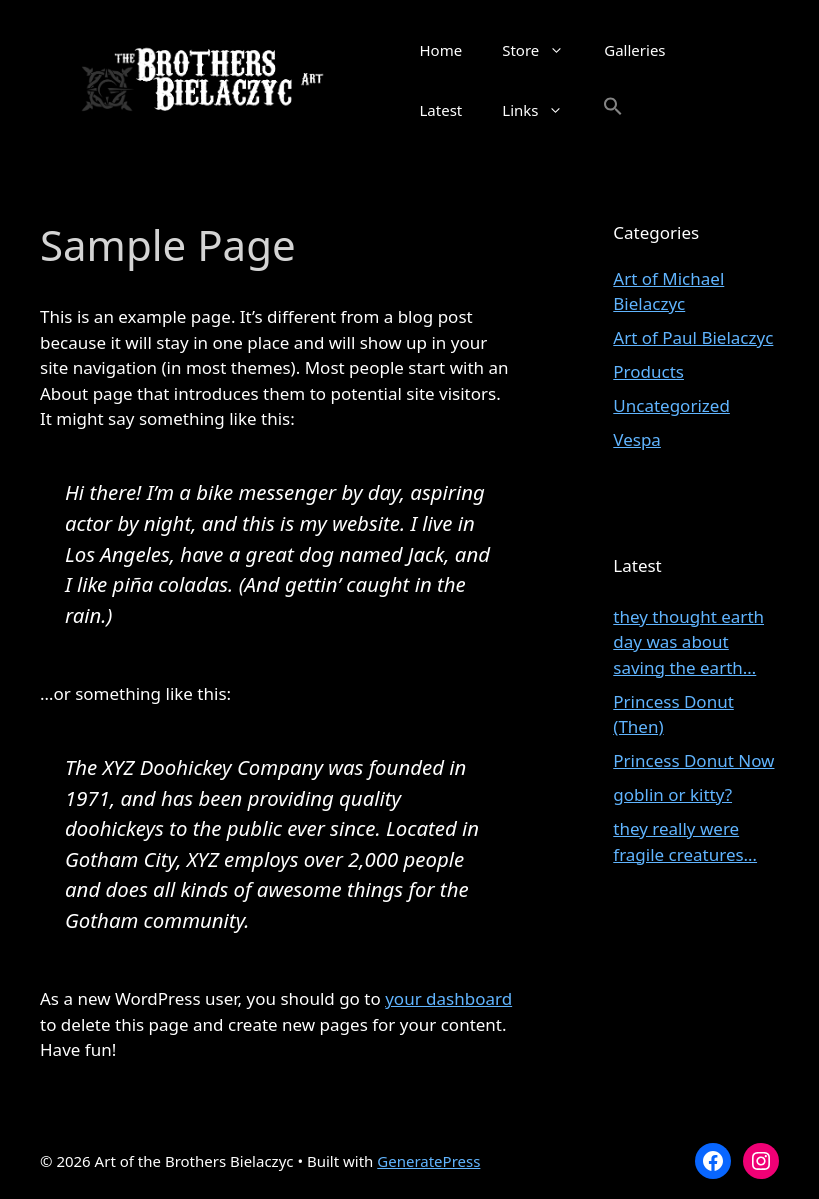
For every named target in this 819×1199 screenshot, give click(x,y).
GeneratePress (428, 1161)
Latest (441, 110)
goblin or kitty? (672, 794)
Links (542, 110)
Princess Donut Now (693, 760)
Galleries (634, 50)
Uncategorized (671, 405)
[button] (613, 110)
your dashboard (448, 998)
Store (543, 50)
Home (441, 50)
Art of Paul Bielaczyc (693, 337)
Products (648, 371)
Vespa (637, 439)
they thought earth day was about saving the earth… (688, 642)
